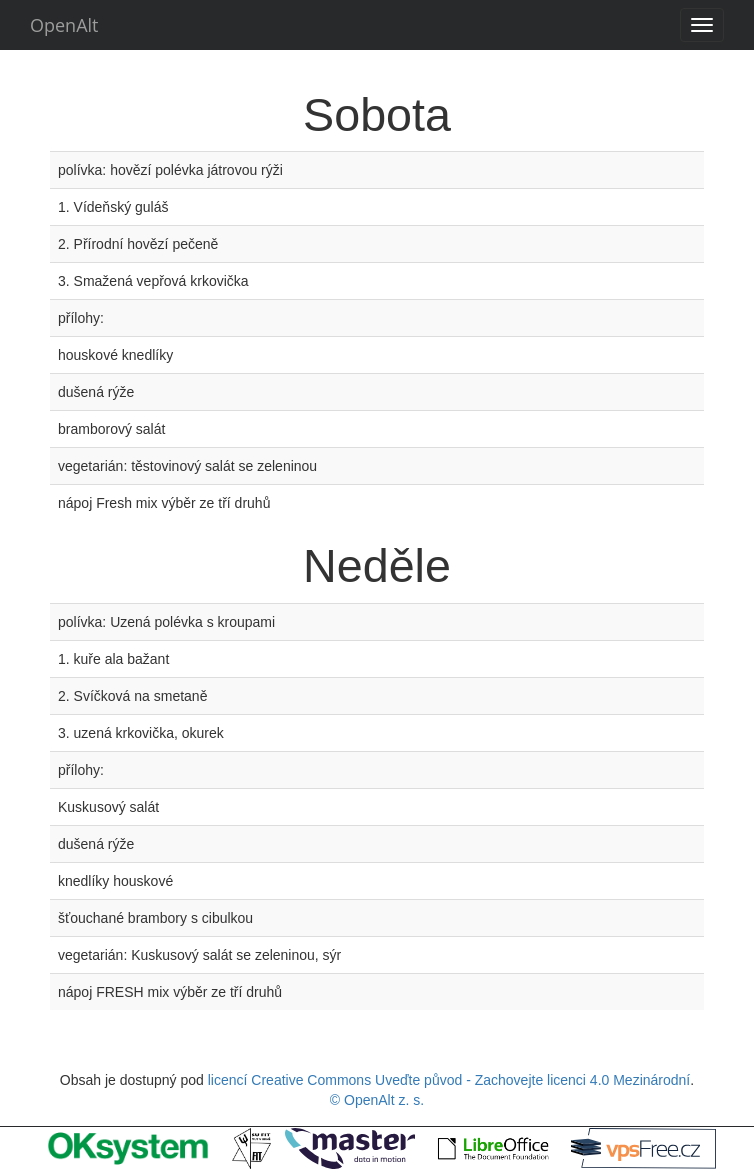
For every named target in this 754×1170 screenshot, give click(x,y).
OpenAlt (64, 25)
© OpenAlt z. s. (377, 1100)
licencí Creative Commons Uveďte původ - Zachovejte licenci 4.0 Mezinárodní (449, 1080)
